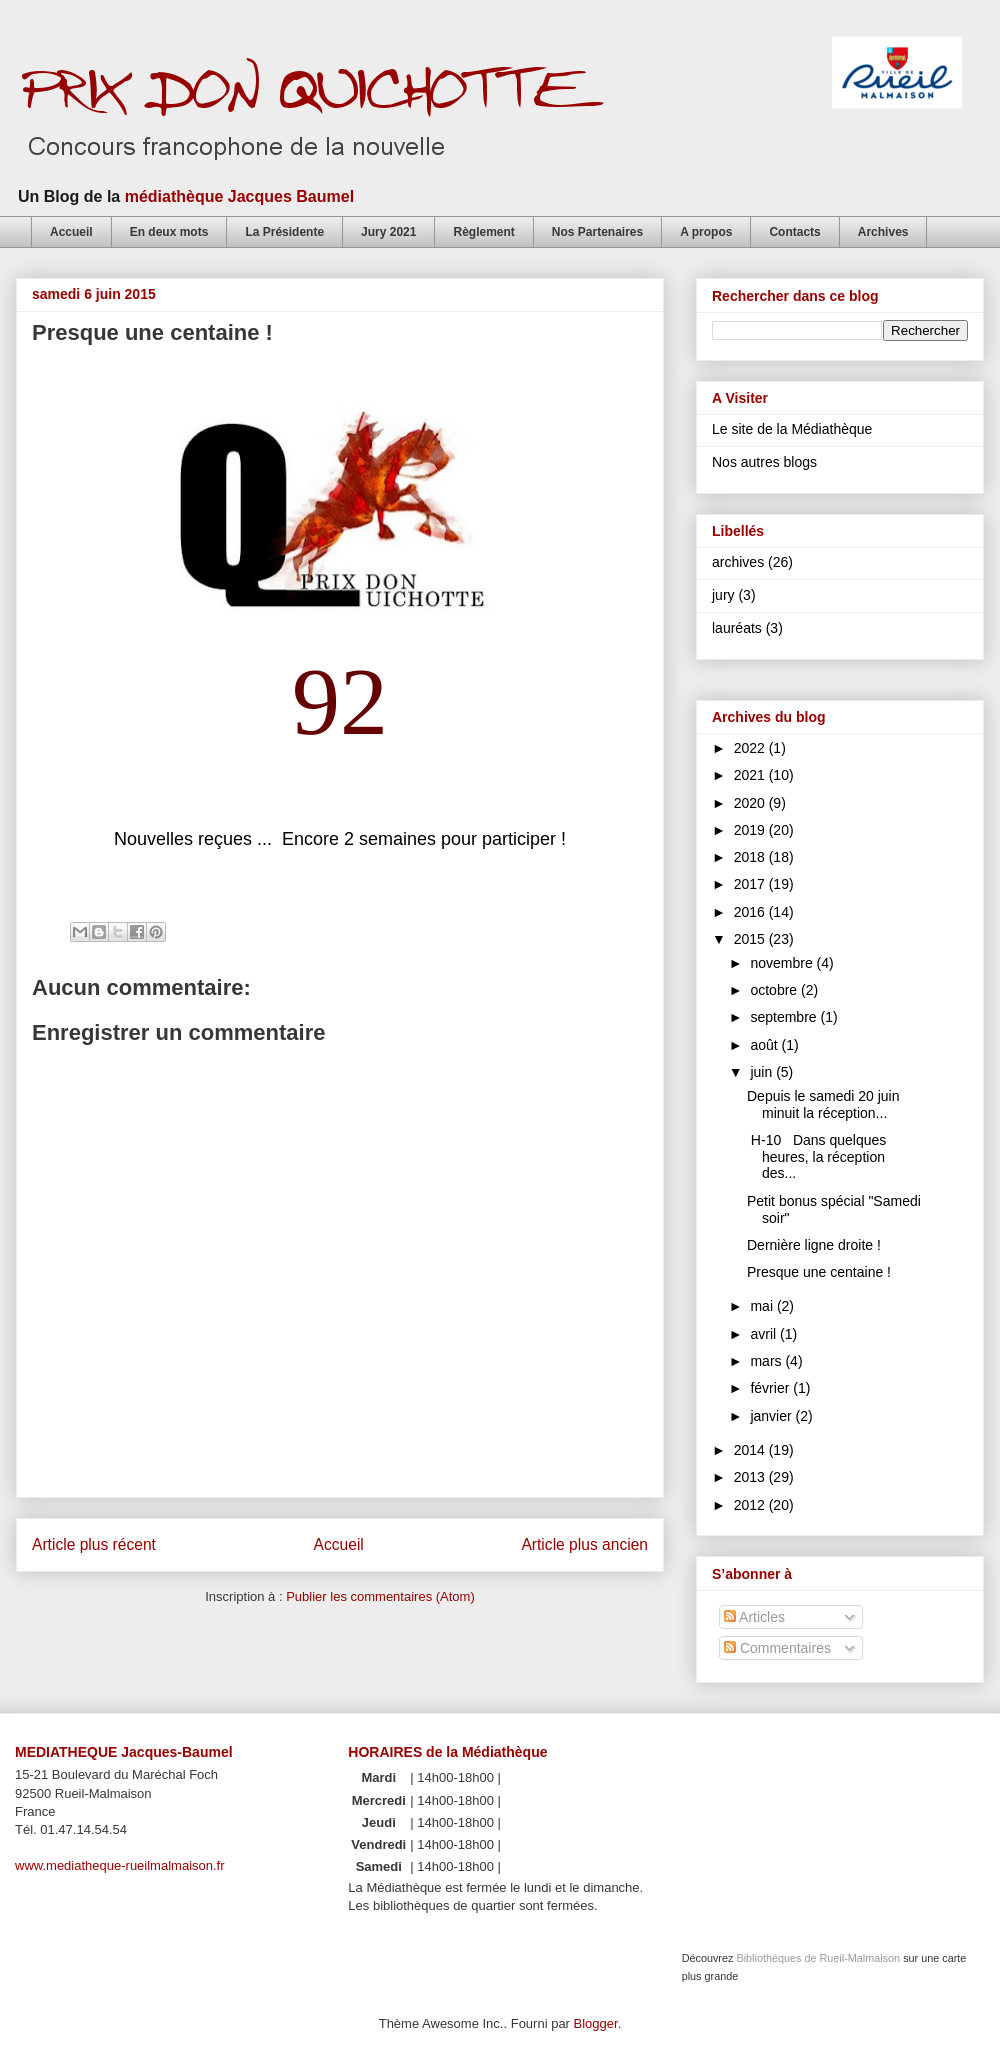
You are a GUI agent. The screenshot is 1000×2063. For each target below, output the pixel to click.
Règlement (483, 232)
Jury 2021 (388, 232)
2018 (751, 857)
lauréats (737, 628)
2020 (751, 803)
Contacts (794, 232)
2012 (751, 1505)
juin (763, 1072)
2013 (751, 1477)
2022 (751, 748)
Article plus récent (94, 1544)
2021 (751, 775)
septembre (785, 1017)
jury (723, 595)
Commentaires (777, 1648)
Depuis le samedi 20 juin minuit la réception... (823, 1104)
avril (765, 1334)
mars (767, 1361)
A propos (706, 232)
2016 (751, 912)
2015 (751, 939)
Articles (754, 1617)
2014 (751, 1450)
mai (763, 1306)
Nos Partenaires (597, 232)
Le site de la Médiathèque (792, 429)
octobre (775, 990)
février (771, 1388)
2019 (751, 830)
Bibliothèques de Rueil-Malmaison (818, 1958)
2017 (751, 884)
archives (738, 562)
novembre (783, 963)
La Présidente (284, 232)
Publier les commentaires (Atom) (380, 1596)
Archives (883, 232)
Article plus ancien (584, 1544)
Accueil (71, 232)
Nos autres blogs (764, 462)
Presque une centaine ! (819, 1272)
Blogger (596, 2023)
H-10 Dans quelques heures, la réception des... (816, 1157)
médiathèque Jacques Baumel (239, 196)
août (765, 1045)
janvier (772, 1416)
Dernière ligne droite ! (814, 1245)
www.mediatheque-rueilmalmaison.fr (120, 1865)
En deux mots (169, 232)
